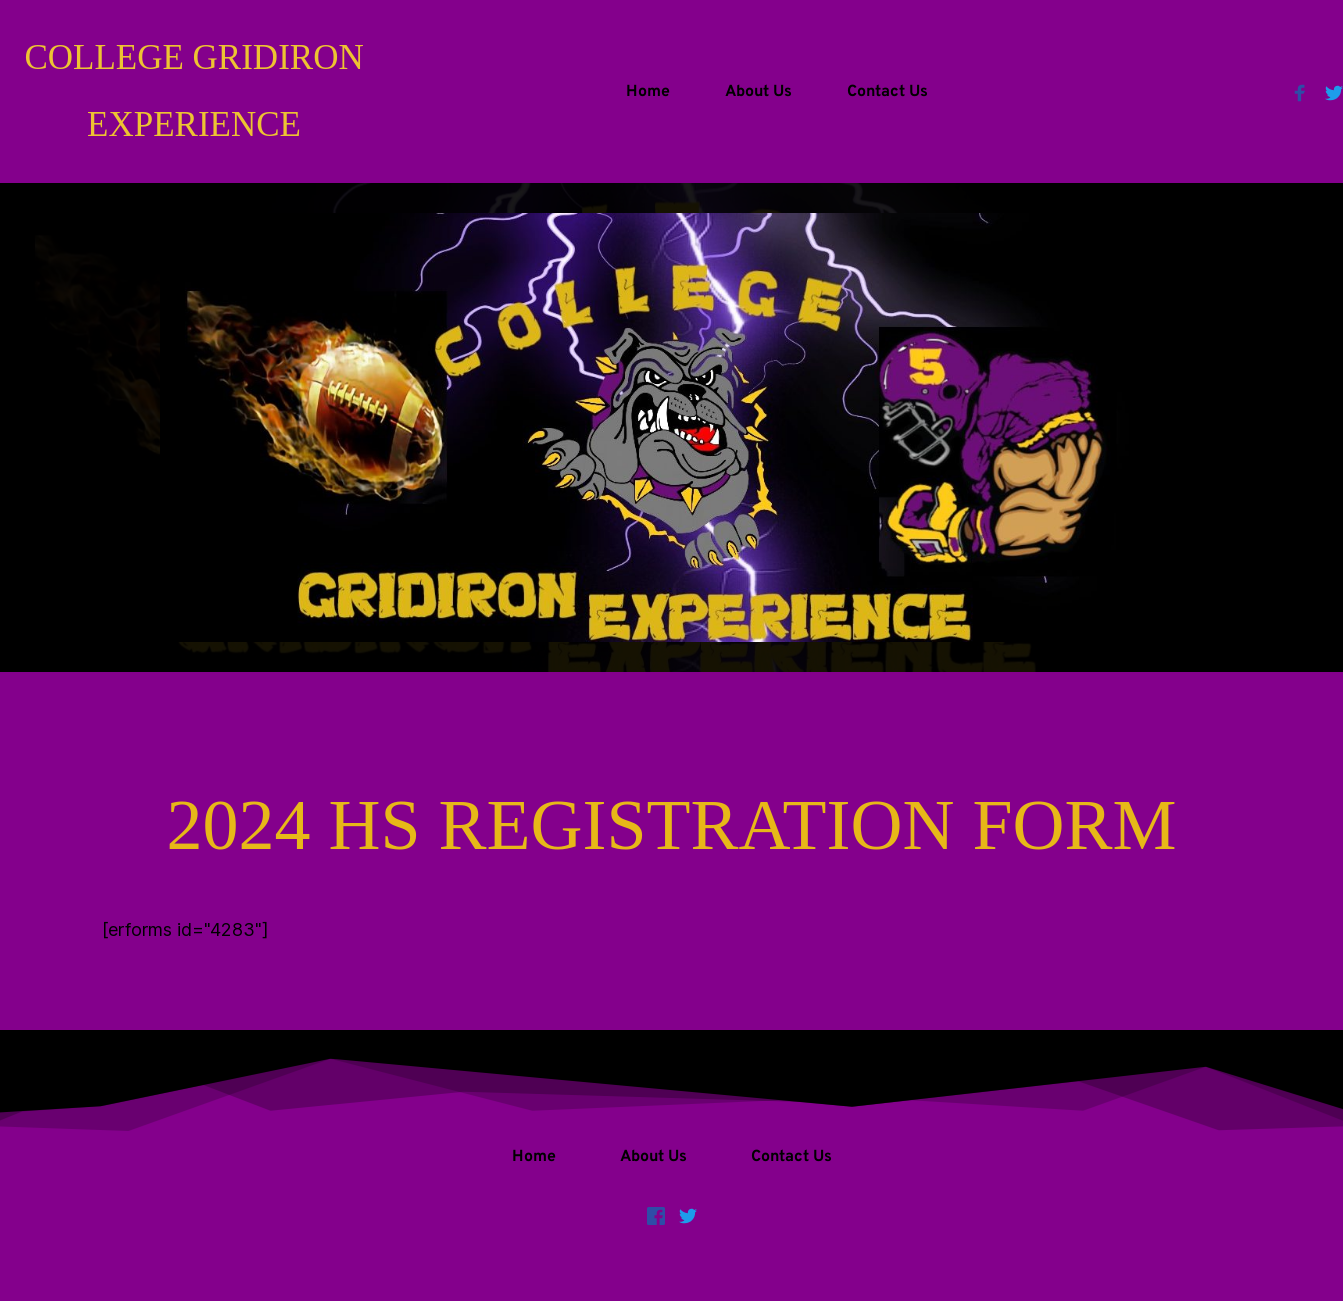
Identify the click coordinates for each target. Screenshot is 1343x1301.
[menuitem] (648, 92)
